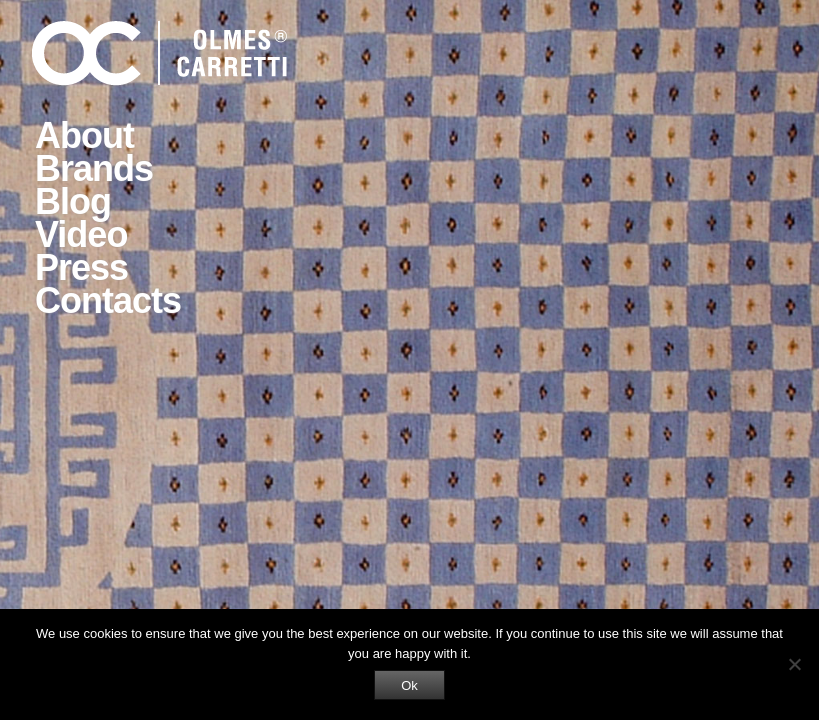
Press (81, 267)
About (84, 135)
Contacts (108, 300)
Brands (94, 168)
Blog (73, 201)
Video (81, 234)
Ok (409, 685)
